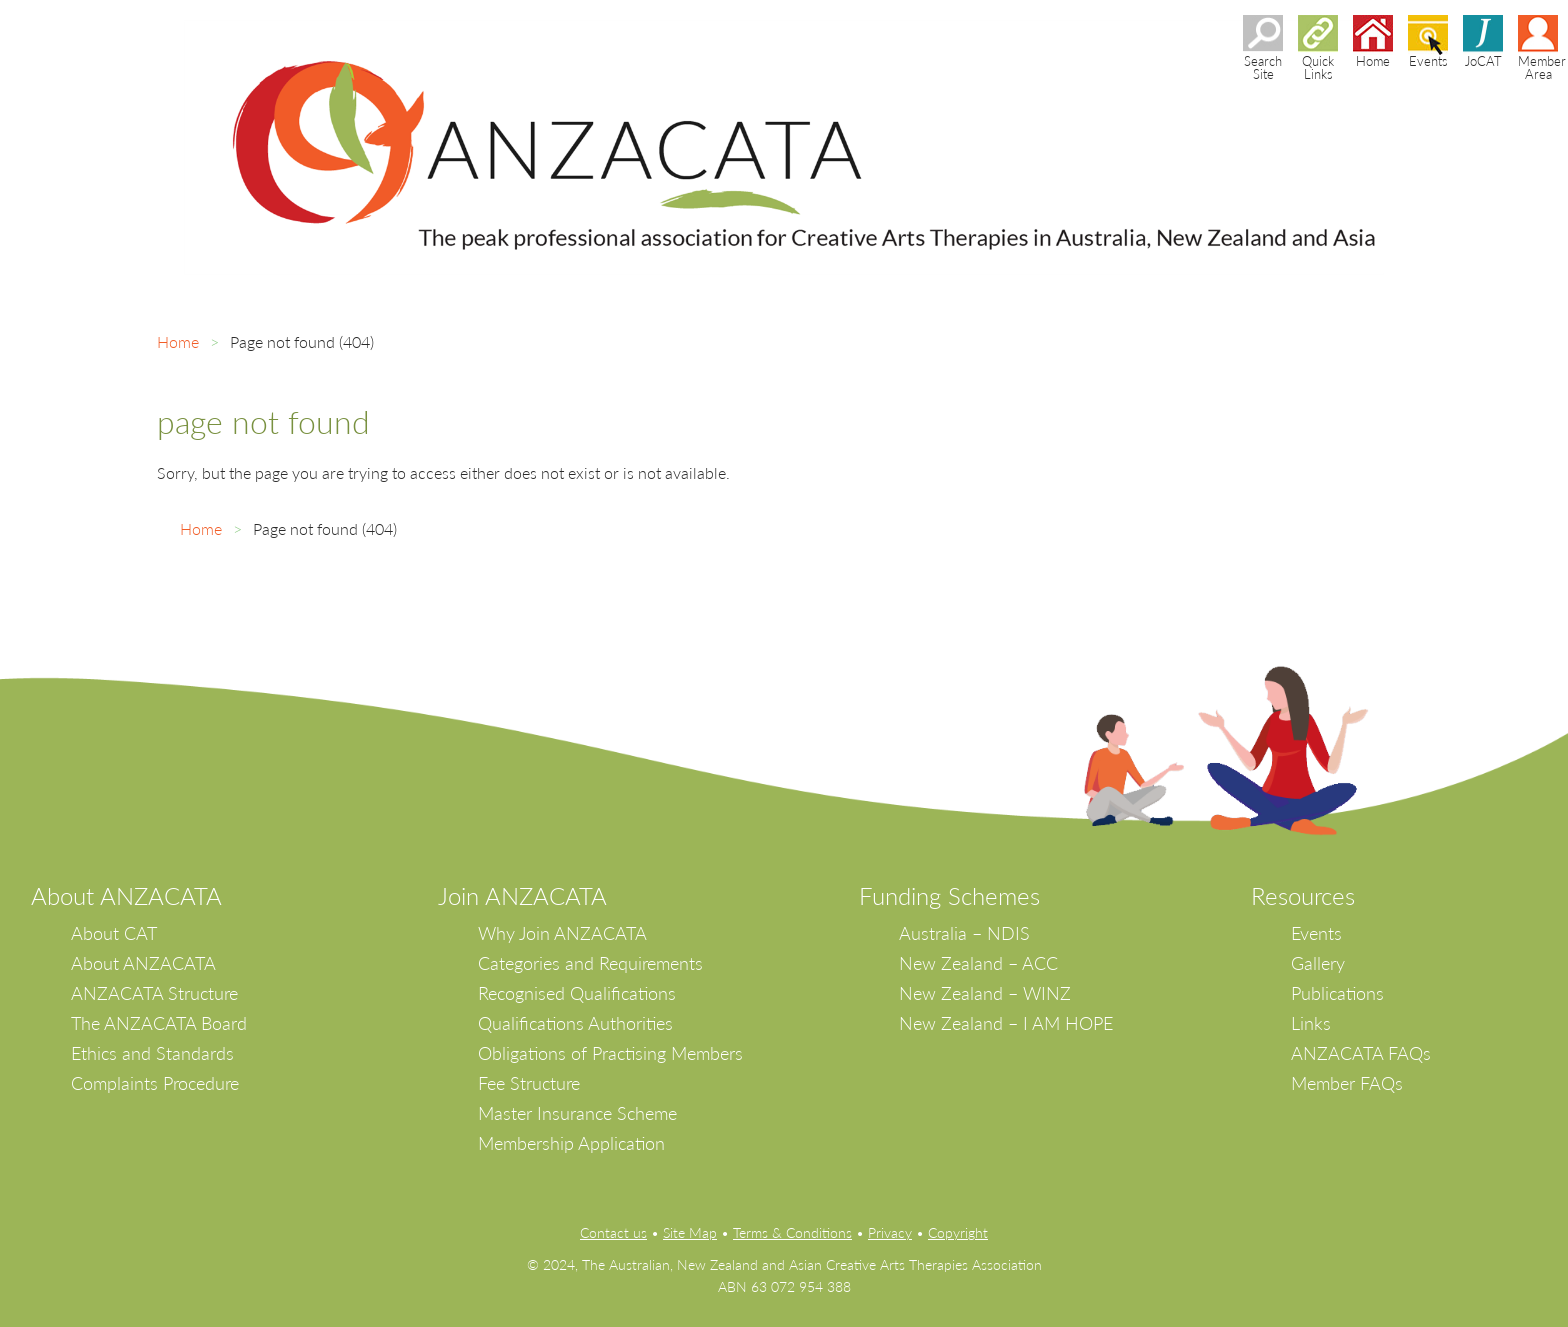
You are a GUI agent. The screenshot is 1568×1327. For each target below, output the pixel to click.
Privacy (890, 1232)
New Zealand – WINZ (985, 993)
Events (1316, 933)
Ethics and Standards (152, 1053)
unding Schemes (956, 895)
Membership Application (571, 1143)
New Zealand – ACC (978, 963)
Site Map (690, 1232)
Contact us (613, 1232)
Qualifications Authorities (575, 1023)
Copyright (958, 1232)
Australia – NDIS (964, 933)
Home (178, 341)
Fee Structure (529, 1083)
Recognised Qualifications (577, 993)
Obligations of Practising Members (610, 1053)
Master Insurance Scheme (577, 1113)
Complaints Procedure (155, 1083)
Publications (1337, 993)
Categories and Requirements (590, 963)
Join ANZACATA (522, 895)
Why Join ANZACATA (562, 933)
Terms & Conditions (792, 1232)
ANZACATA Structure (154, 993)
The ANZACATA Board (159, 1023)
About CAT (114, 933)
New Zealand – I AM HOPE (1006, 1023)
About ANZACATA (143, 963)
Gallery (1318, 963)
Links (1311, 1023)
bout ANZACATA (134, 895)
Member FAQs (1347, 1083)
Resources (1303, 895)
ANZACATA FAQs (1361, 1053)
